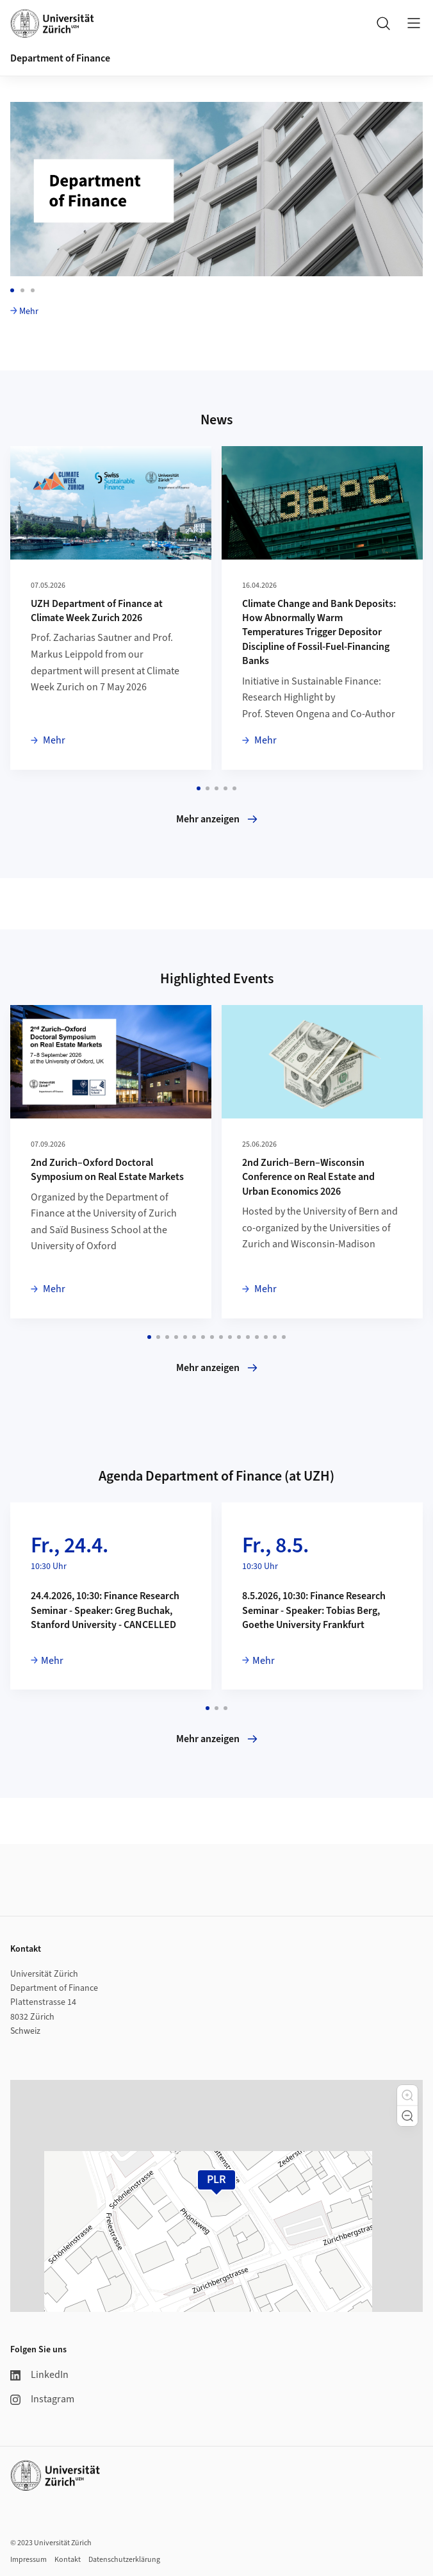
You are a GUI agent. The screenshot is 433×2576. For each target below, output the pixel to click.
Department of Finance (60, 58)
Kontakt (67, 2559)
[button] (407, 2095)
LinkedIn (39, 2375)
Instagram (42, 2399)
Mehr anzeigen (216, 819)
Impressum (28, 2559)
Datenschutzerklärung (124, 2559)
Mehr (28, 311)
